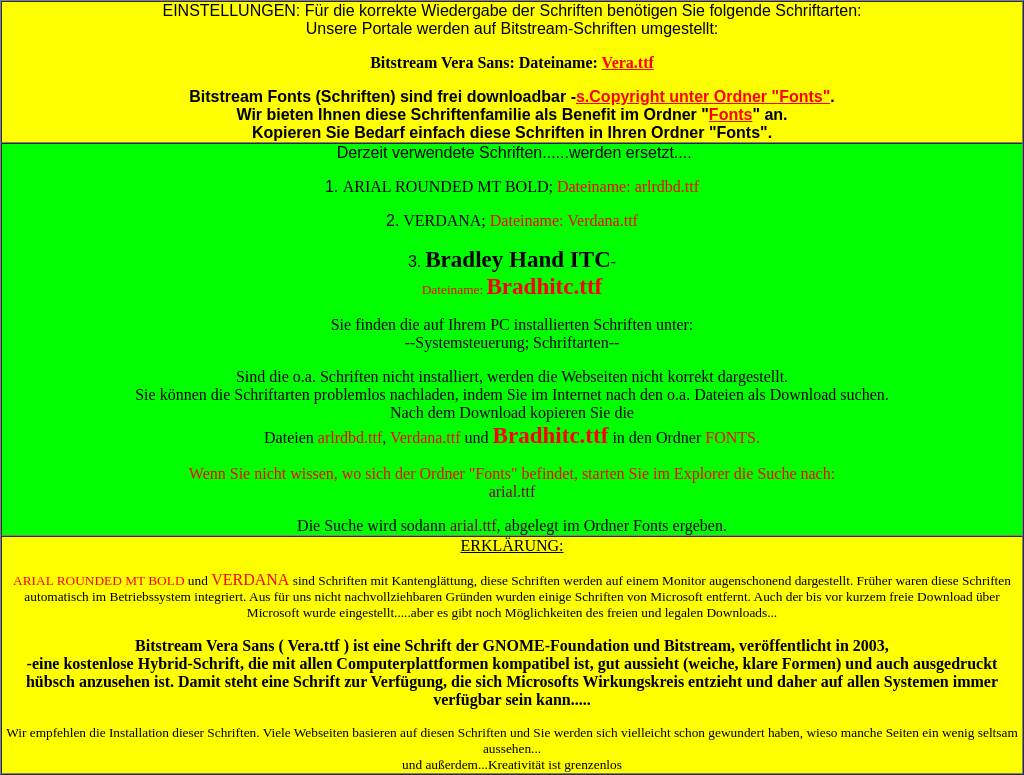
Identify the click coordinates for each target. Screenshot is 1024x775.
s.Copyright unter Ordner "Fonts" (703, 96)
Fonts (731, 114)
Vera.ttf (628, 62)
